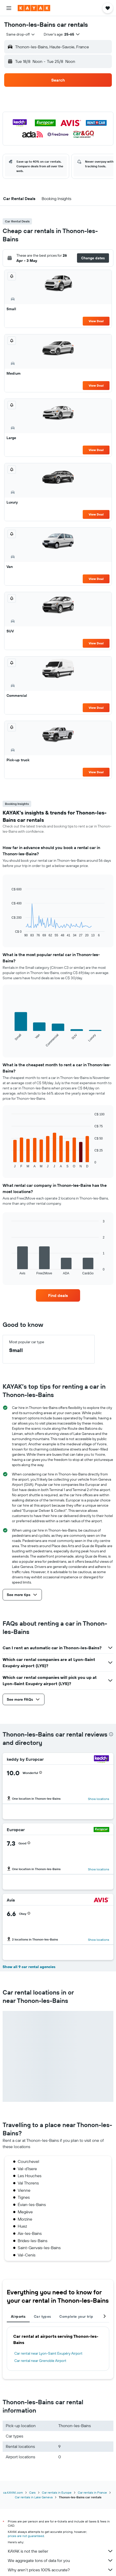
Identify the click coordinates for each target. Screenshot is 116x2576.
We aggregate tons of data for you (60, 2560)
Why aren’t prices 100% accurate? (60, 2570)
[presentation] (111, 1734)
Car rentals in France (92, 2492)
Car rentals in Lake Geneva (34, 2497)
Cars (32, 2492)
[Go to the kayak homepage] (34, 8)
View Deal (96, 321)
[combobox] (20, 34)
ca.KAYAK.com (13, 2492)
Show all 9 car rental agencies (29, 1966)
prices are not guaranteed (26, 2536)
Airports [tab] (18, 2316)
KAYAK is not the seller (60, 2551)
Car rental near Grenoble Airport (40, 2360)
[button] (9, 8)
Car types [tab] (42, 2316)
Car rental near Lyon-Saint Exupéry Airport (48, 2353)
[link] (58, 1295)
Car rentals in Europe (57, 2492)
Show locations (98, 1799)
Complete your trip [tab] (76, 2316)
